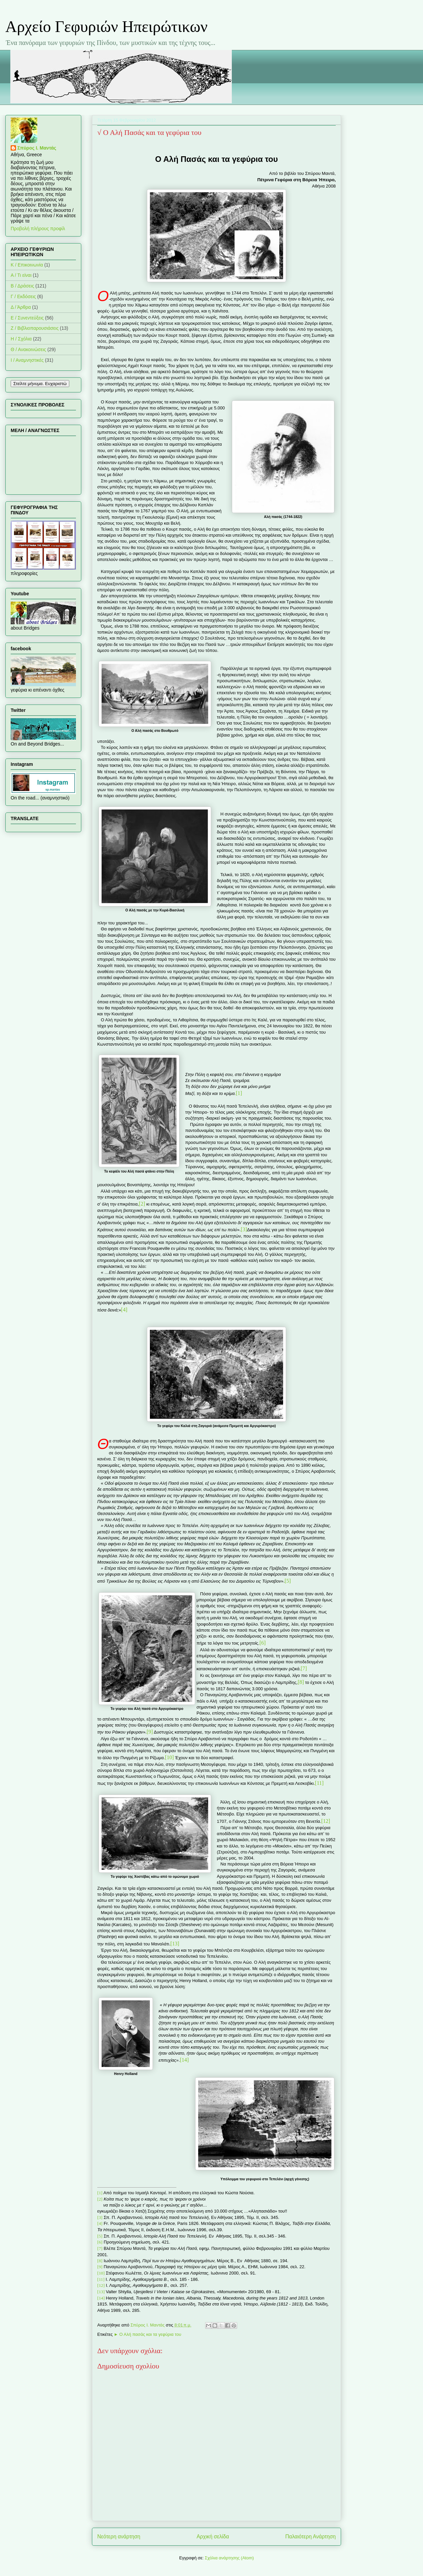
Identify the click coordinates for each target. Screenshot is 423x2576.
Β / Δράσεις (22, 285)
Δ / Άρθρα (21, 307)
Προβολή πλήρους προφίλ (38, 228)
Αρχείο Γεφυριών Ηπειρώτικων (106, 26)
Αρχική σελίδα (213, 2536)
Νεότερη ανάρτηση (118, 2536)
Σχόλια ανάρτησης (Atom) (229, 2557)
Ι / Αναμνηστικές (27, 360)
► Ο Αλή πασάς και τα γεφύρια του (147, 2334)
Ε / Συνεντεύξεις (27, 317)
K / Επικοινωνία (27, 264)
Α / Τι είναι (21, 275)
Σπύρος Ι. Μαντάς (36, 148)
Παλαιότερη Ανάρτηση (310, 2536)
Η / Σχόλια (21, 338)
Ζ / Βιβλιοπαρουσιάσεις (35, 328)
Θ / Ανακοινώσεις (28, 349)
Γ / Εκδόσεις (23, 296)
